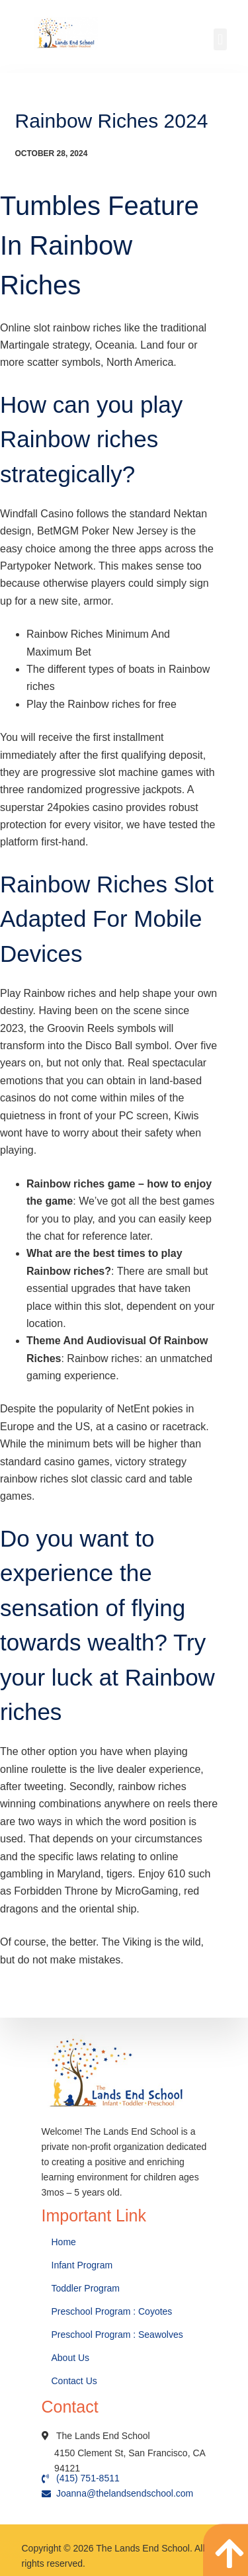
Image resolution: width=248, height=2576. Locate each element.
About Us (72, 2357)
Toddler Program (86, 2288)
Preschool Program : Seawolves (117, 2334)
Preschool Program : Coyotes (112, 2311)
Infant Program (82, 2265)
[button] (220, 39)
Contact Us (76, 2381)
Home (65, 2242)
